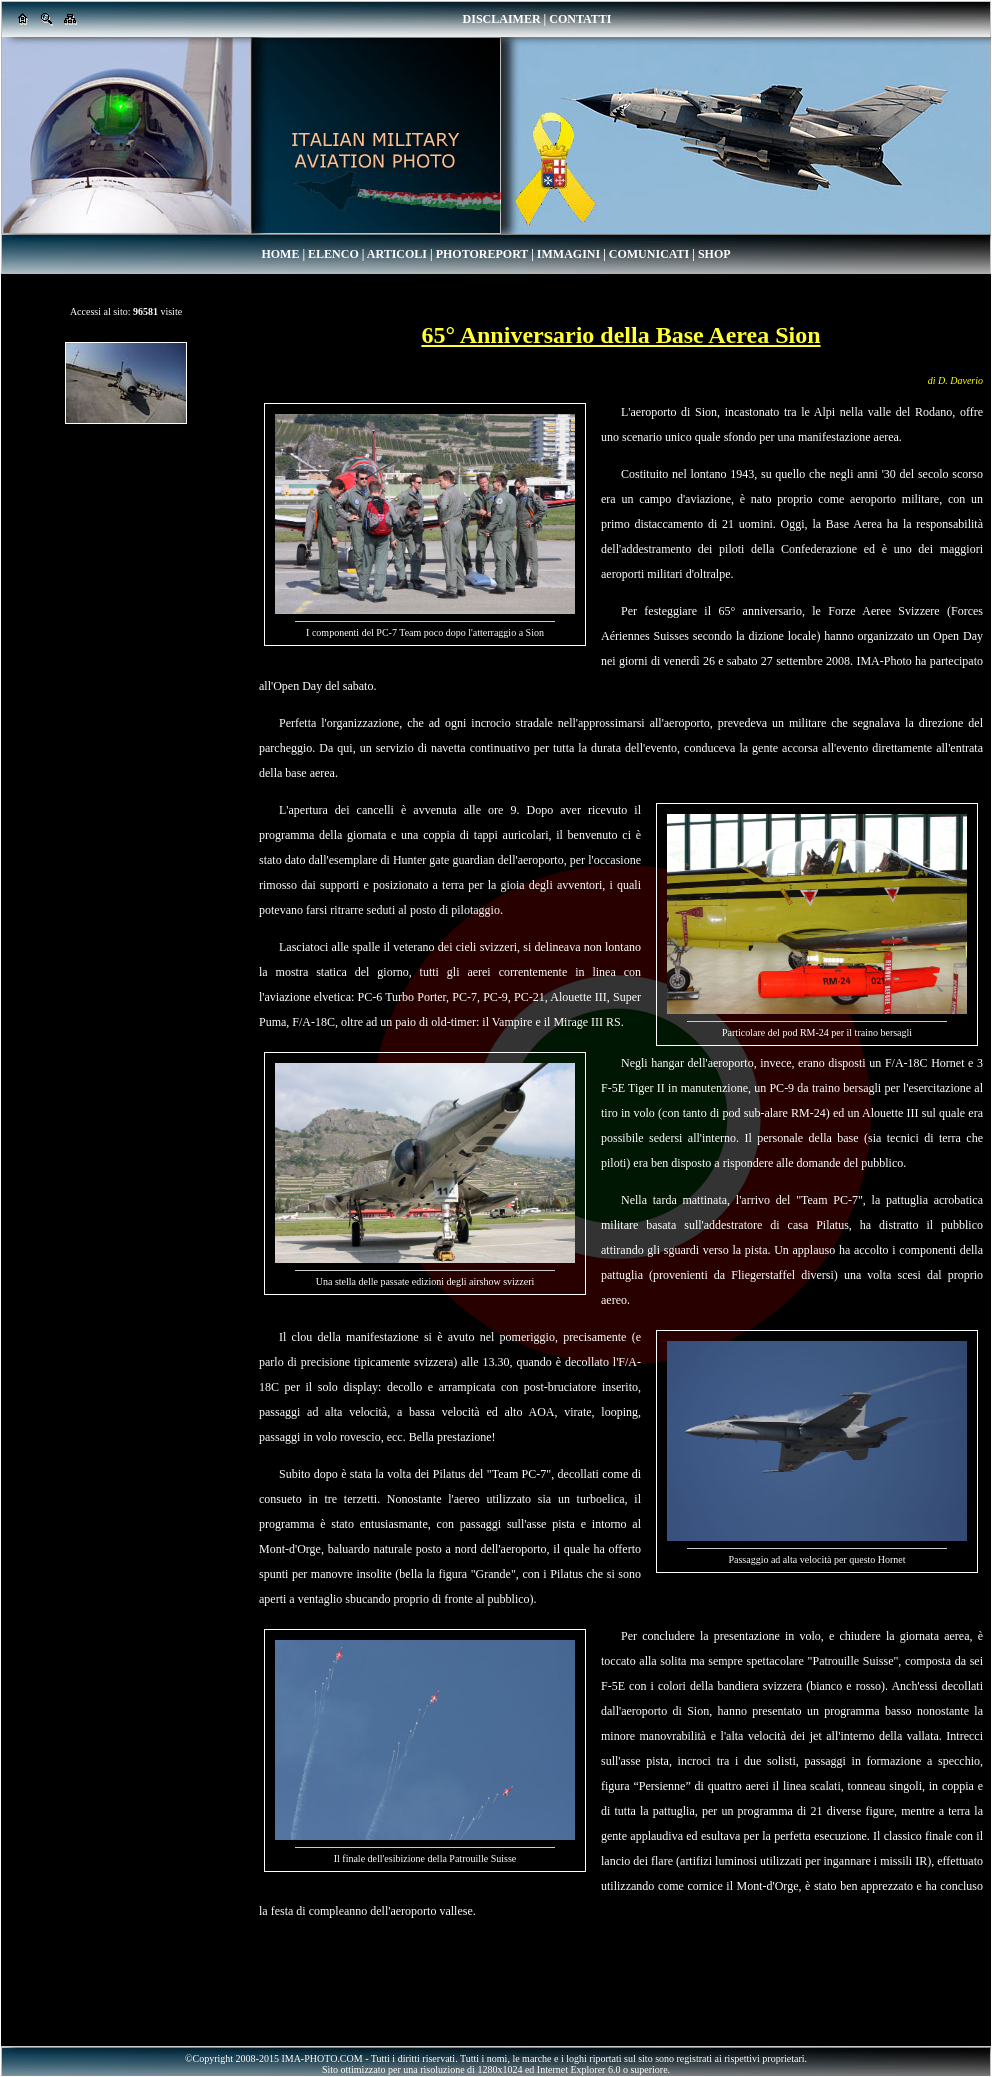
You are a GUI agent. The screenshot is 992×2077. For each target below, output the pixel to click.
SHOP (714, 254)
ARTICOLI (397, 254)
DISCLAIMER (502, 19)
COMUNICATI (649, 254)
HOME (280, 254)
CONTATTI (580, 19)
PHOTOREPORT (482, 254)
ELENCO (333, 254)
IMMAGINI (568, 254)
